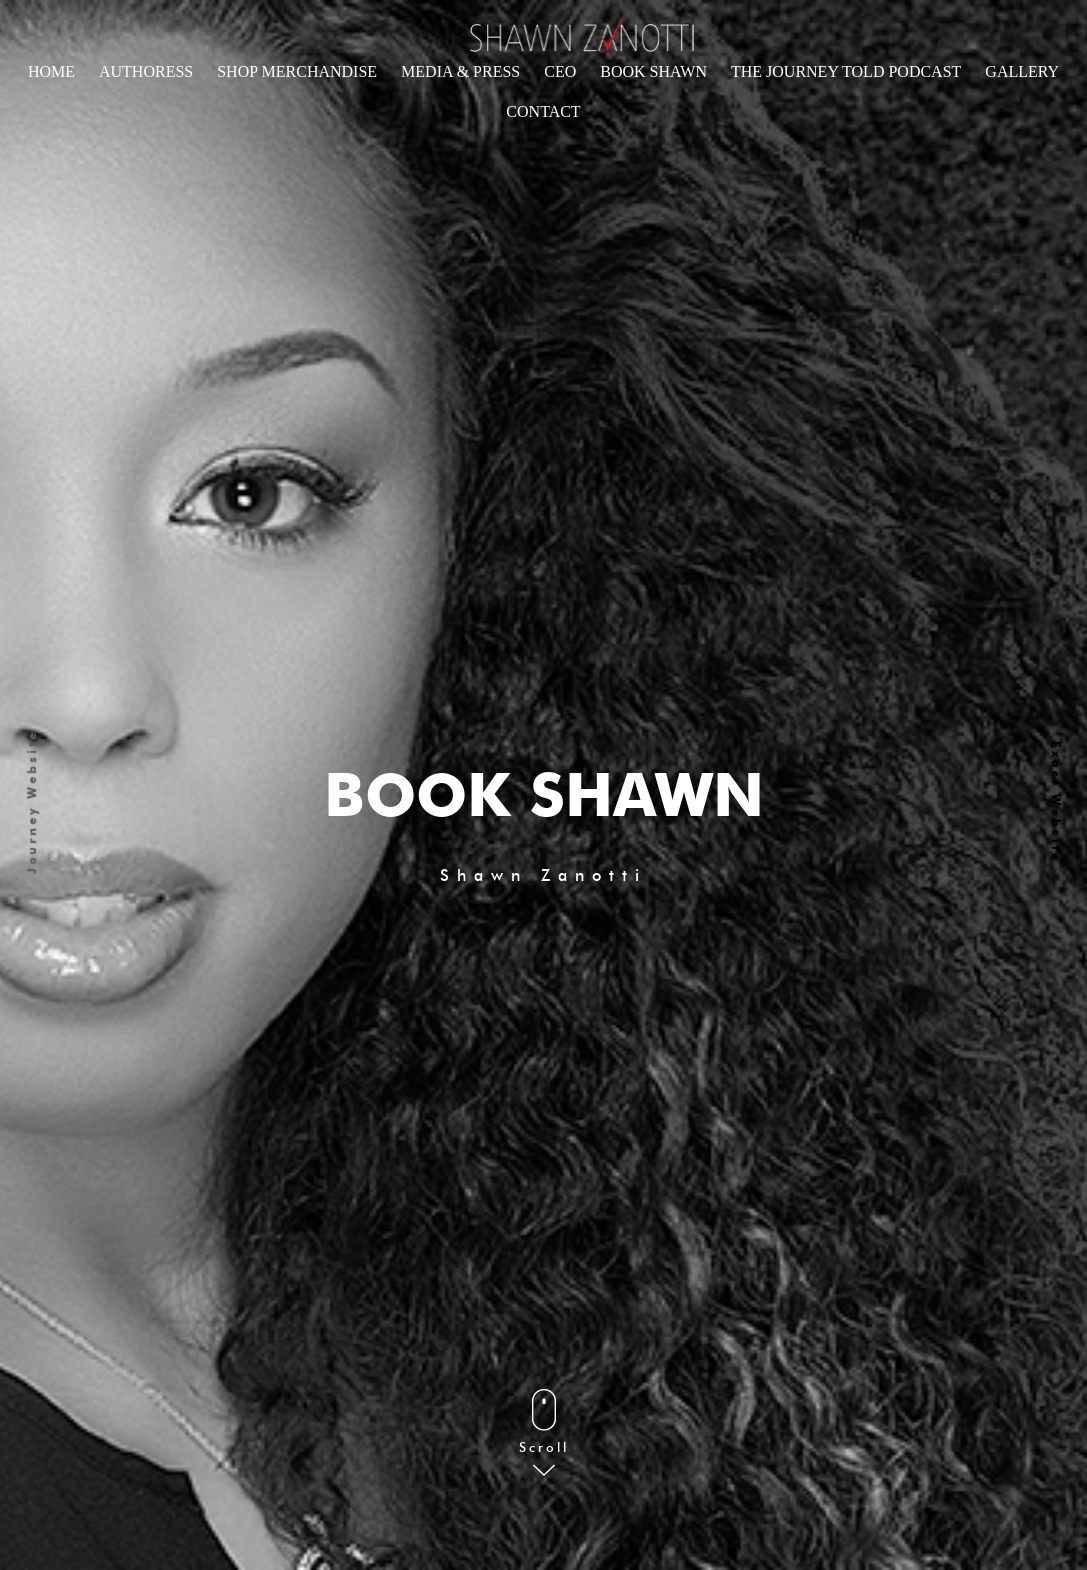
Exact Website (1056, 802)
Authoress (146, 71)
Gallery (1022, 71)
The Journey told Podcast (846, 71)
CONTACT (543, 111)
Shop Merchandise (297, 71)
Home (51, 71)
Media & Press (460, 71)
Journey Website (32, 802)
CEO (560, 71)
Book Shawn (653, 71)
